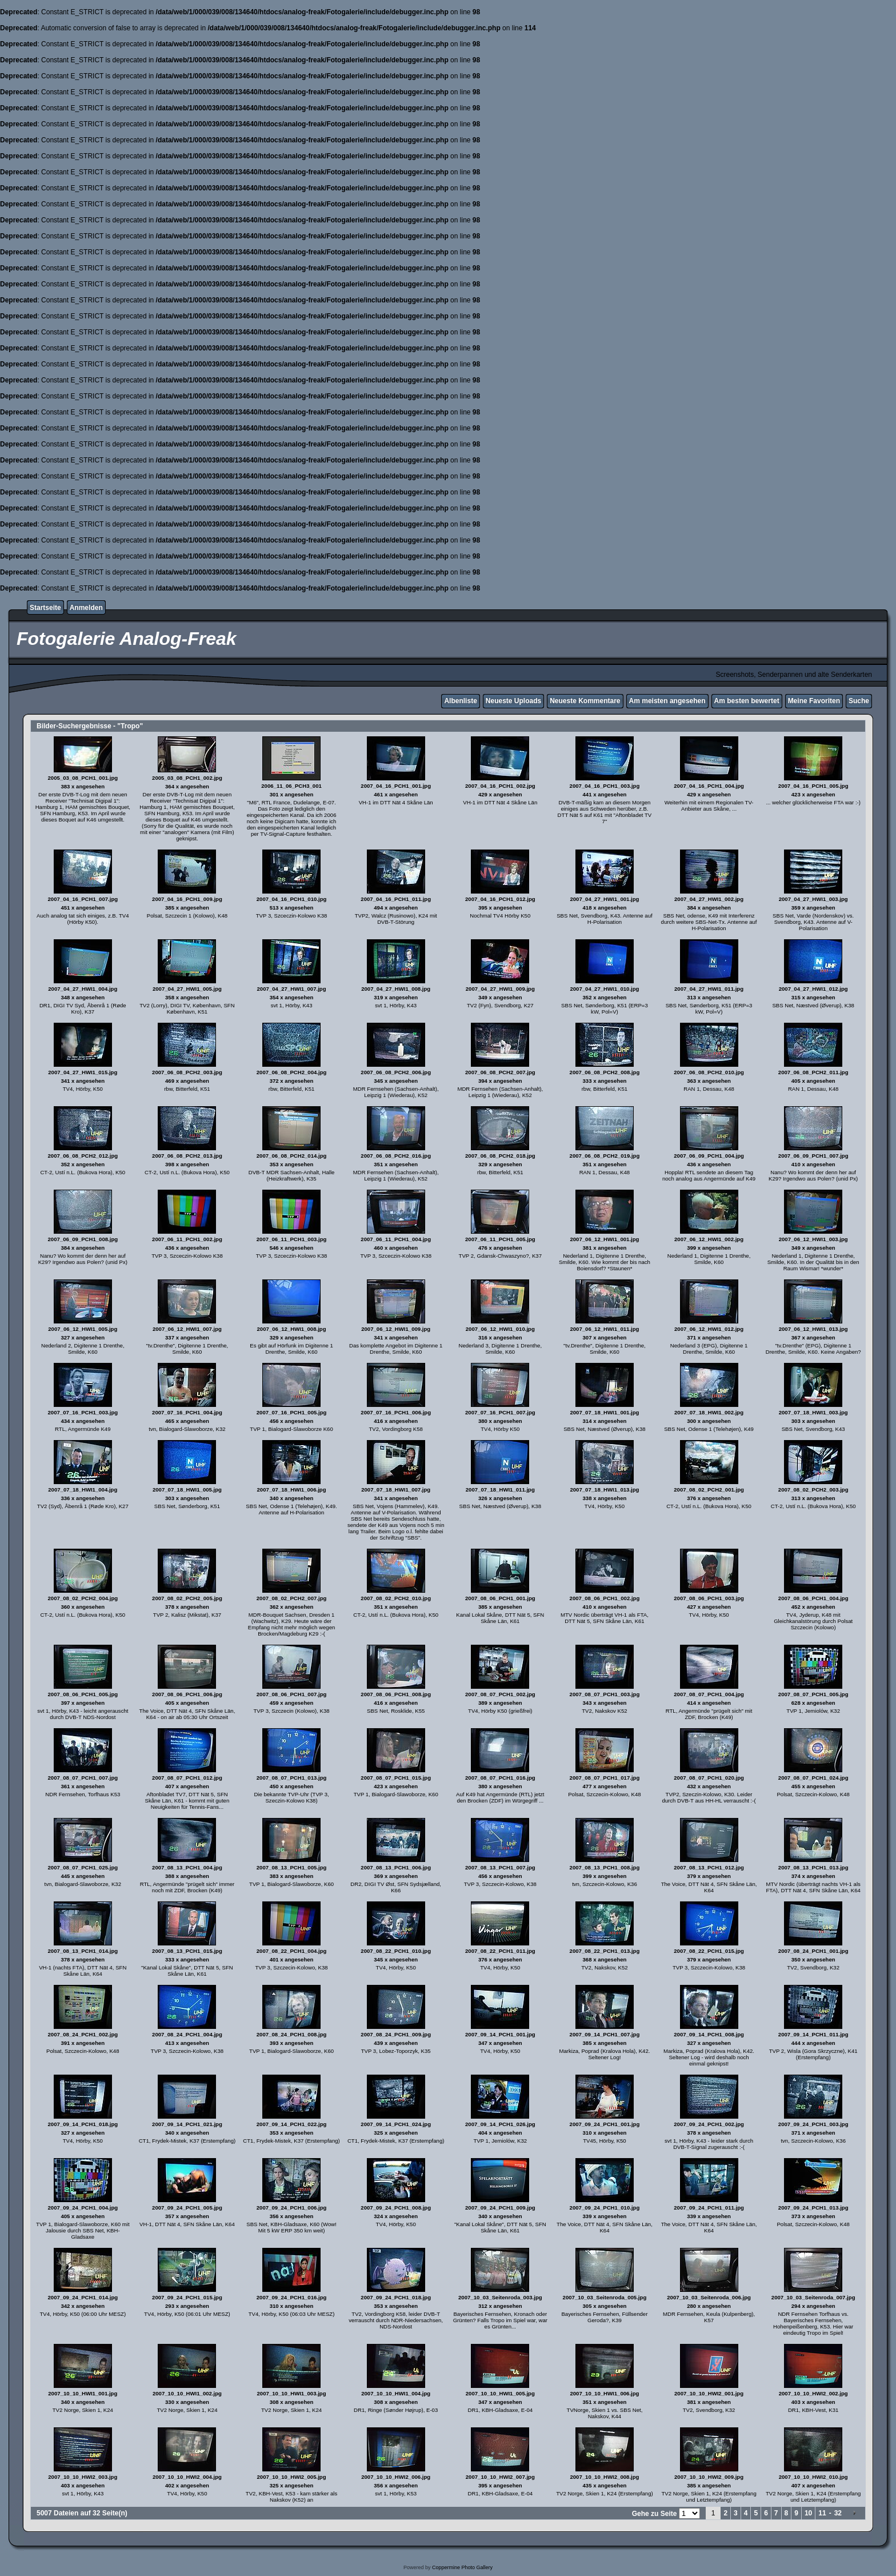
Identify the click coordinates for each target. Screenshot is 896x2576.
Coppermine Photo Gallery (462, 2567)
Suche (859, 701)
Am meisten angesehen (667, 701)
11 (822, 2513)
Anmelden (86, 608)
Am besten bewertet (746, 701)
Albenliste (460, 701)
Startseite (45, 608)
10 (808, 2513)
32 (838, 2513)
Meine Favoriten (814, 701)
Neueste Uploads (513, 701)
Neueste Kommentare (585, 701)
